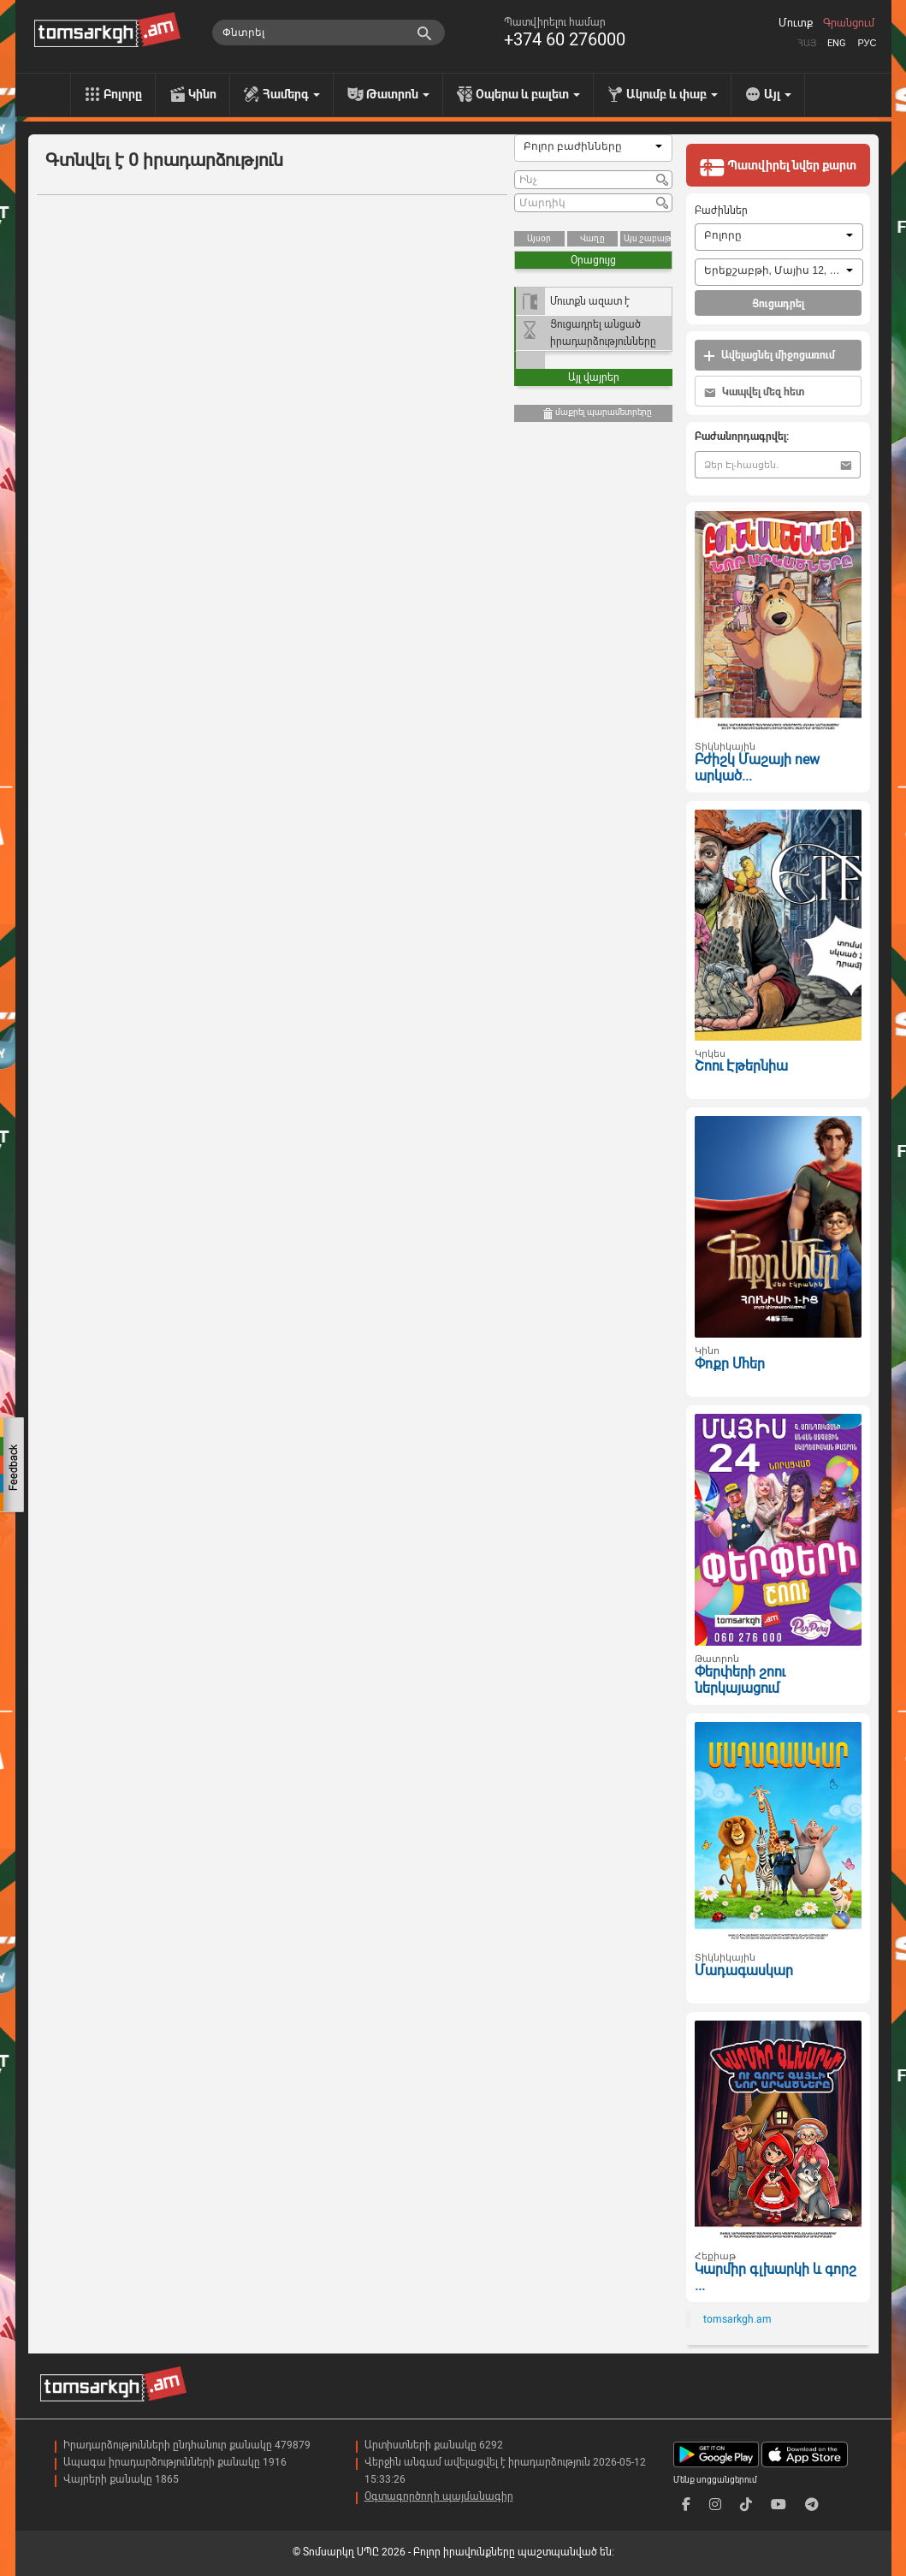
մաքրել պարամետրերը (597, 413)
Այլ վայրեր (593, 377)
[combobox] (593, 148)
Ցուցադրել (778, 304)
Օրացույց (593, 260)
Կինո (202, 94)
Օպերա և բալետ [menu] (528, 94)
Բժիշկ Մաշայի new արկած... (757, 767)
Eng (836, 43)
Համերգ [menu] (291, 94)
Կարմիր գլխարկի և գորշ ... (775, 2277)
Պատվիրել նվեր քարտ (777, 167)
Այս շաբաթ (647, 238)
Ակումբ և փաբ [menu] (672, 94)
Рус (866, 43)
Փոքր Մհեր (730, 1364)
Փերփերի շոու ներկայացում (740, 1680)
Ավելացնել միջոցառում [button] (769, 355)
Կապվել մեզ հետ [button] (754, 392)
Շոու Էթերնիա (741, 1066)
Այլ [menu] (777, 94)
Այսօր (539, 238)
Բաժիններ (721, 211)
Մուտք (796, 23)
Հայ (806, 43)
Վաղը (592, 238)
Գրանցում (848, 23)
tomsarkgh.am (737, 2319)
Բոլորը (123, 94)
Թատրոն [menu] (397, 94)
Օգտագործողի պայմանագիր (438, 2496)
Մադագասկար (744, 1970)
